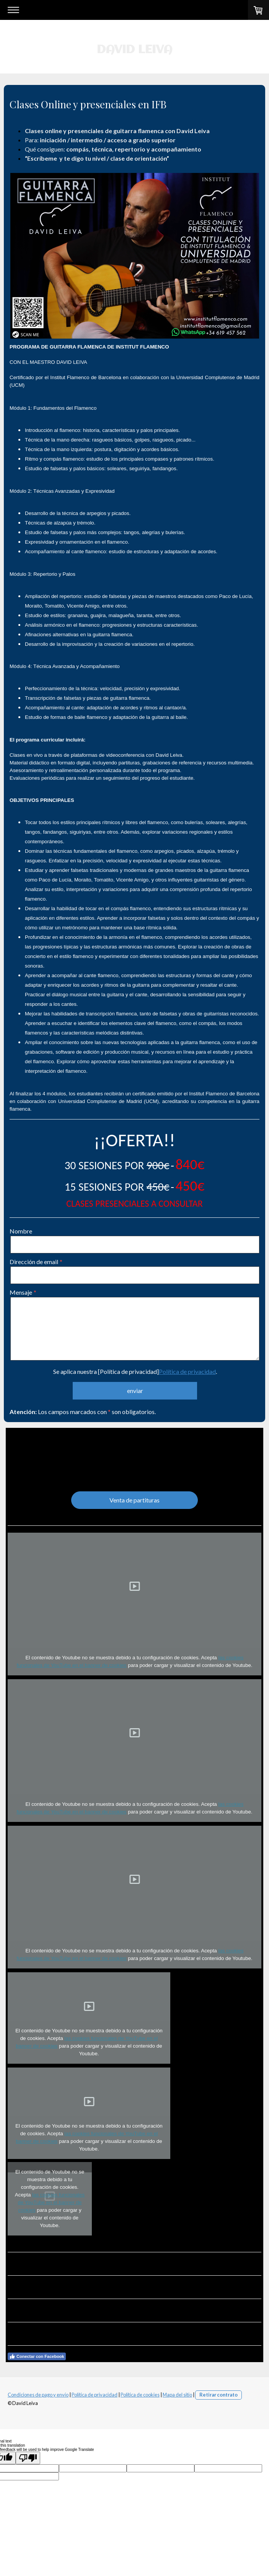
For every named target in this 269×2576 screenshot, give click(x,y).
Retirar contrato (218, 2395)
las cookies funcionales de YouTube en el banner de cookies (51, 2202)
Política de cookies (140, 2395)
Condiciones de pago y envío (38, 2395)
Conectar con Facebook (36, 2356)
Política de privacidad (187, 1371)
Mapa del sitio (177, 2395)
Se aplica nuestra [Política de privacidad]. (135, 1371)
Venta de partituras (134, 1500)
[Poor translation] (28, 2458)
